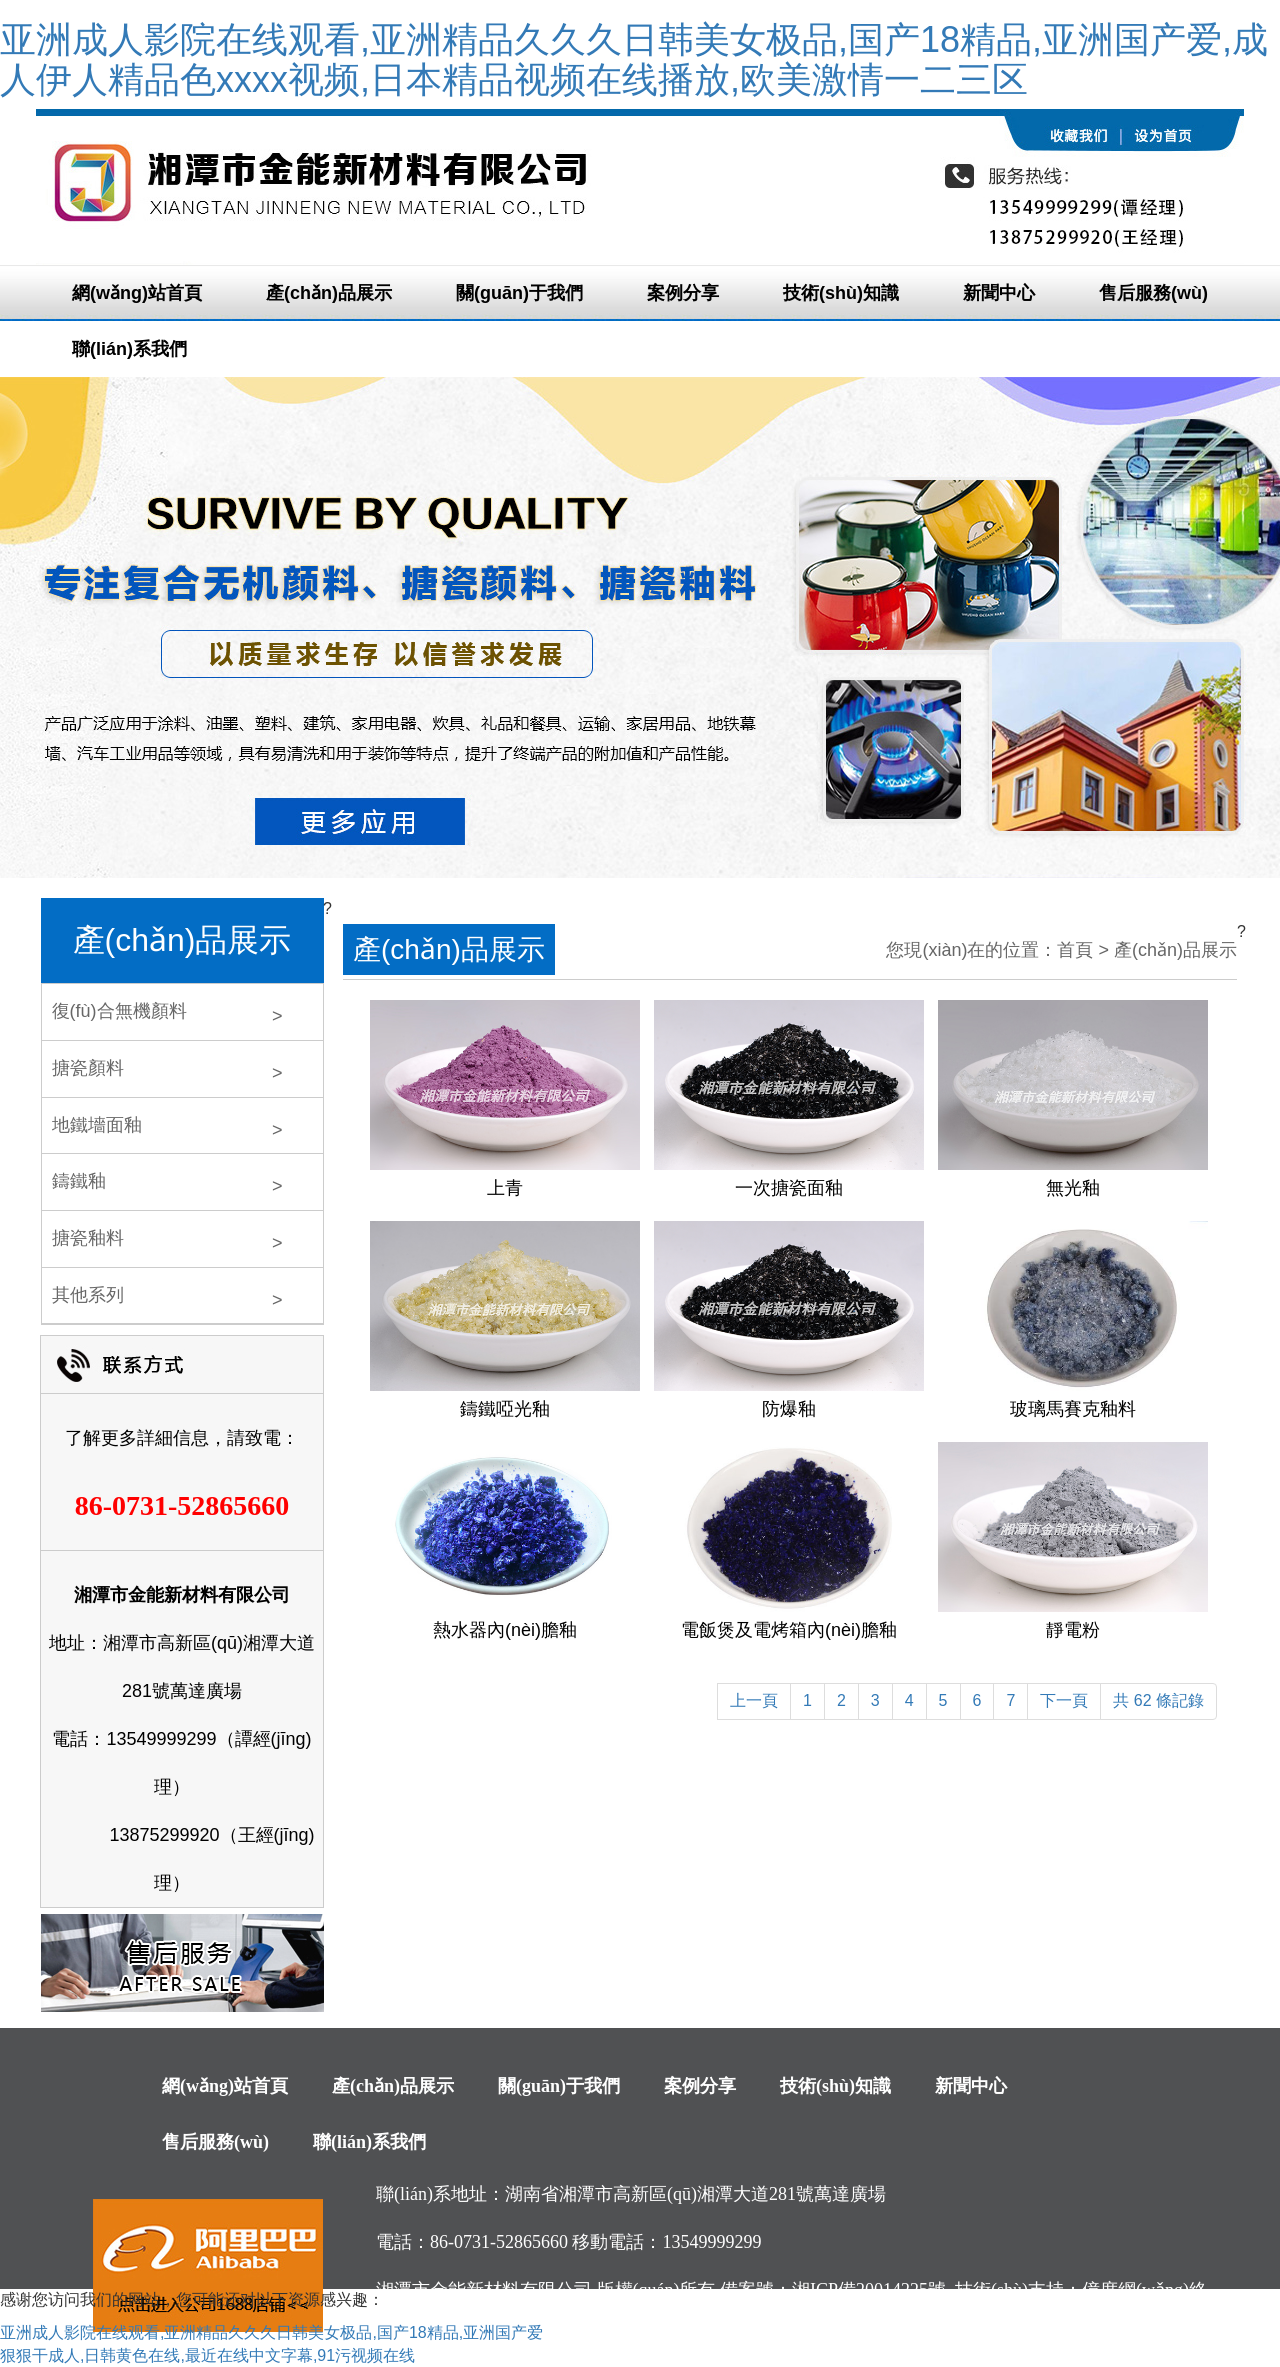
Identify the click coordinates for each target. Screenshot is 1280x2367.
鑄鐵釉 (79, 1181)
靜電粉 (1073, 1630)
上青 (505, 1188)
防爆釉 (789, 1409)
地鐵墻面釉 (97, 1125)
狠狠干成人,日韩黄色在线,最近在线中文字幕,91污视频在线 (207, 2355)
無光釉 (1073, 1188)
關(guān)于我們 (519, 293)
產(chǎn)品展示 (329, 293)
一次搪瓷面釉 (789, 1188)
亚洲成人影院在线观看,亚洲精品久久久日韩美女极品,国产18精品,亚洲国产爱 (271, 2332)
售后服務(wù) (1153, 293)
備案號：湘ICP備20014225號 (833, 2290)
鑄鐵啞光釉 (505, 1409)
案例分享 (683, 293)
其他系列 (88, 1295)
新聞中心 (999, 293)
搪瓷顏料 (88, 1068)
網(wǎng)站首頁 (137, 293)
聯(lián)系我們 (129, 349)
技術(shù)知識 (841, 293)
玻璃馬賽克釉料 (1073, 1409)
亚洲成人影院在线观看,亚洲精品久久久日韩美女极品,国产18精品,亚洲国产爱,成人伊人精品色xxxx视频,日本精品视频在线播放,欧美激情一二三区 (634, 59)
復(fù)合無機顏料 (119, 1011)
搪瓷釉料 (88, 1238)
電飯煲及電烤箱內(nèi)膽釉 (789, 1630)
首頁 (1075, 950)
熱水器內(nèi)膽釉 (505, 1630)
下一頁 (1064, 1700)
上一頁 (754, 1700)
